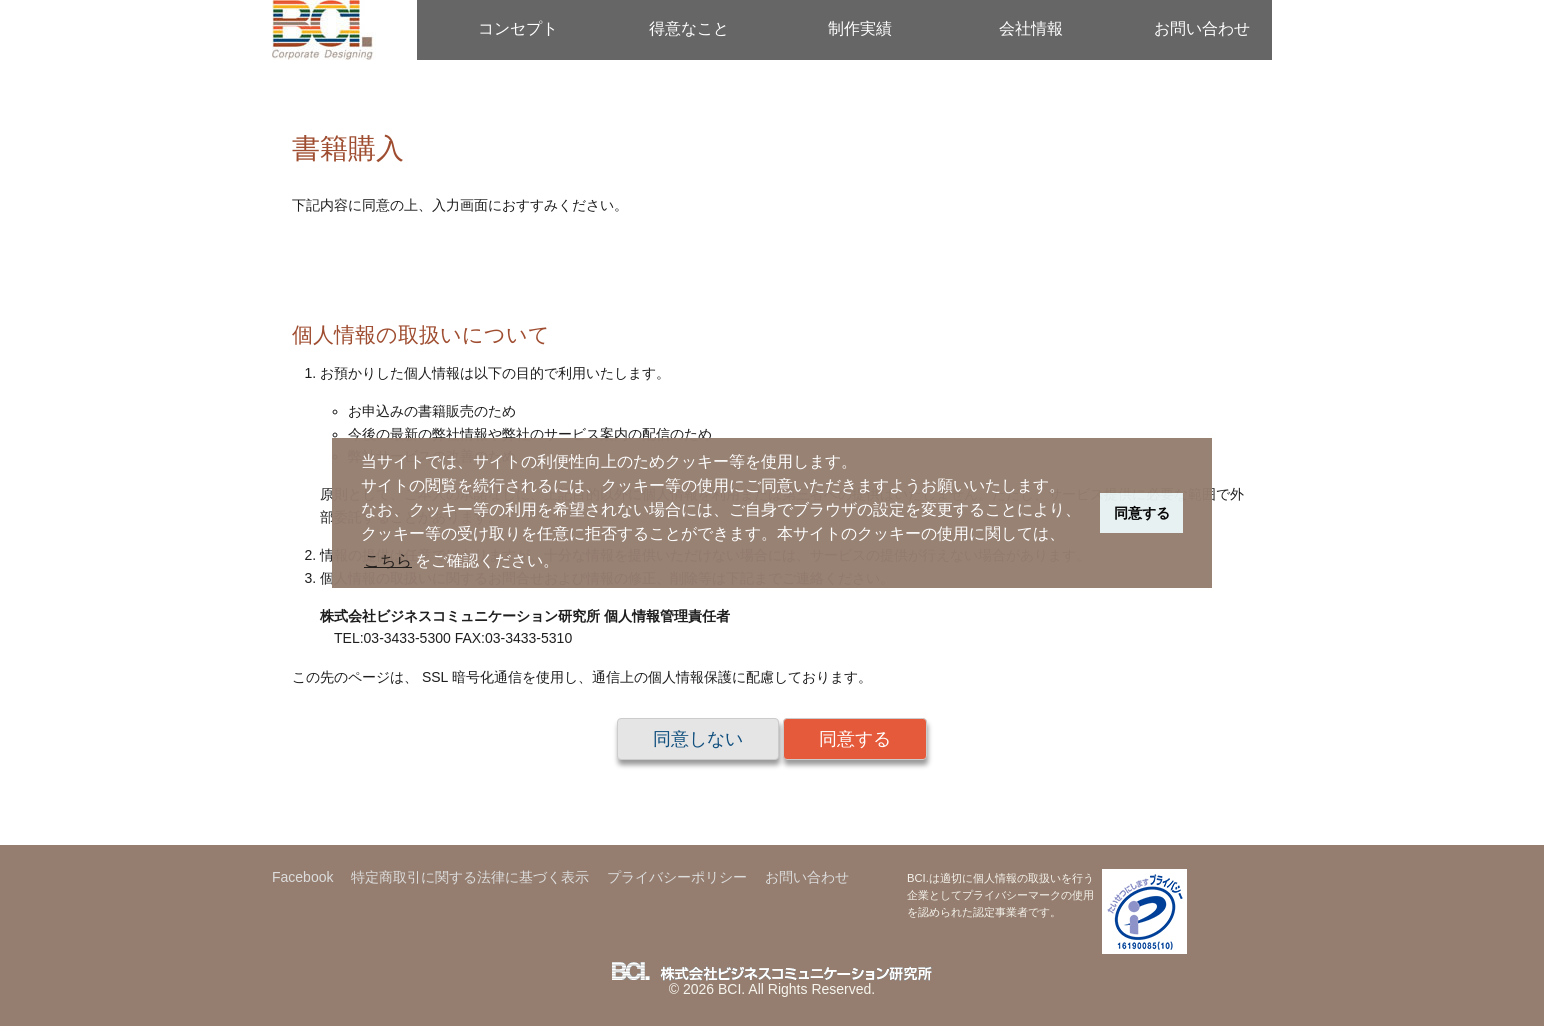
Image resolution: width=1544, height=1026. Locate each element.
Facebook (302, 877)
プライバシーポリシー (677, 877)
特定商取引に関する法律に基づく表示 (470, 877)
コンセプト (518, 28)
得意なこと (689, 28)
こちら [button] (388, 560)
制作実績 (860, 28)
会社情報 (1031, 28)
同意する (855, 739)
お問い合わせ (1202, 28)
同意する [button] (1142, 513)
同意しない (698, 739)
